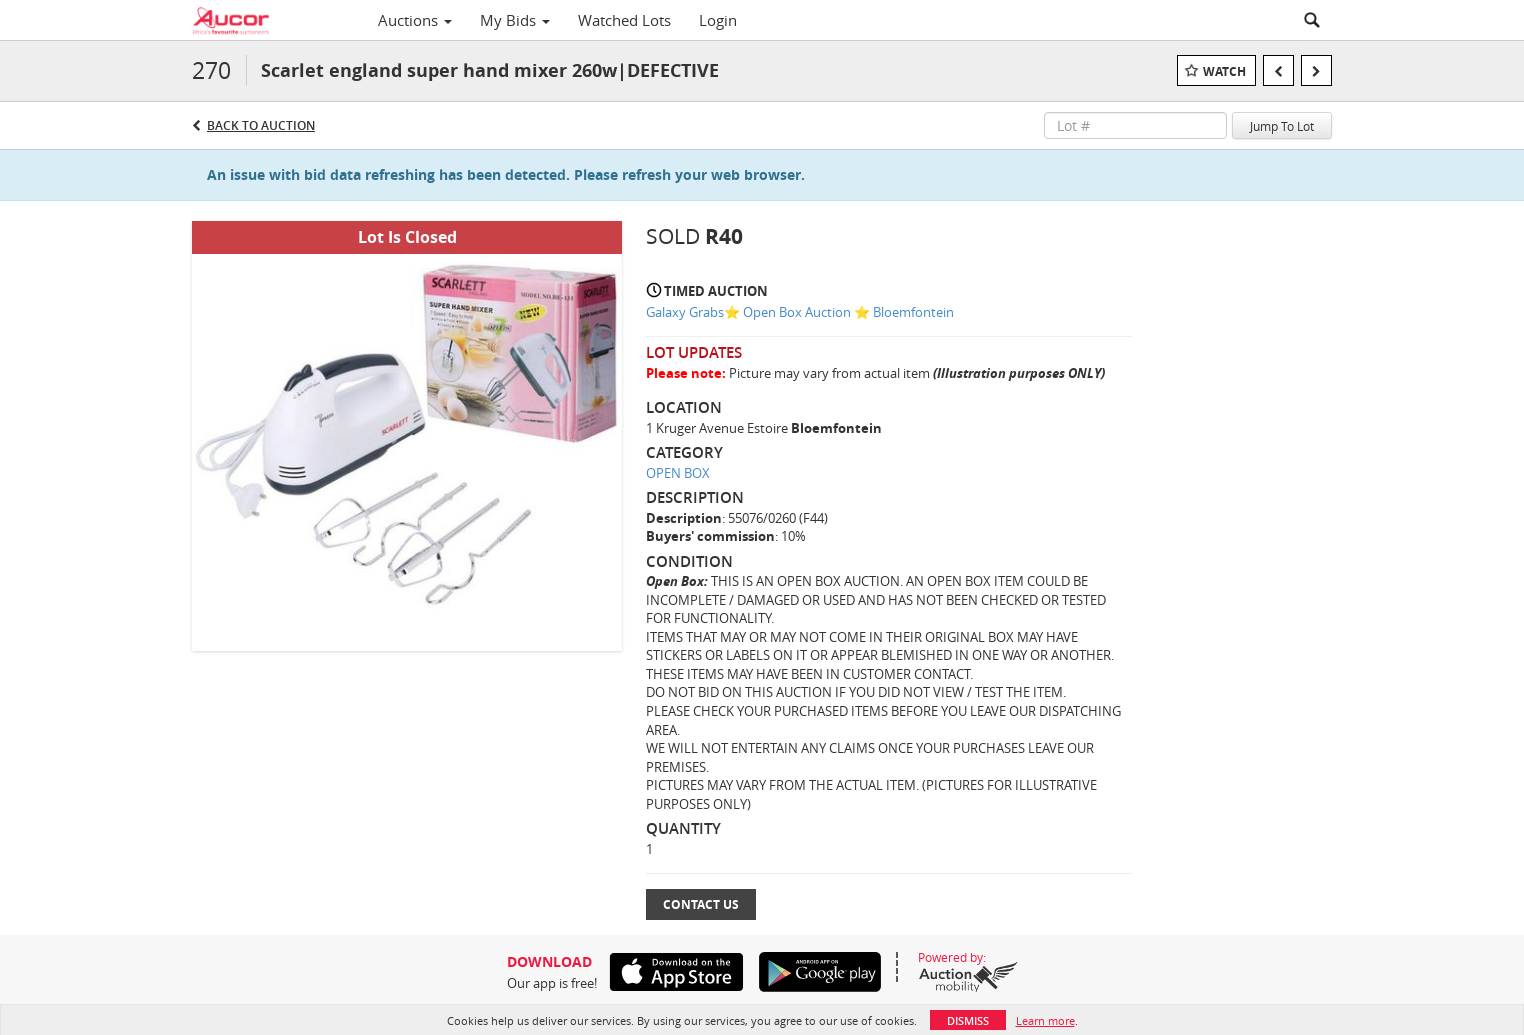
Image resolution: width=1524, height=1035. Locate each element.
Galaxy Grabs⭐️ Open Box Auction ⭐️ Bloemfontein (800, 312)
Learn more (1045, 1020)
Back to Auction (261, 125)
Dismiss (968, 1020)
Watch (1224, 71)
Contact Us (701, 904)
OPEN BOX (678, 473)
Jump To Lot (1282, 126)
